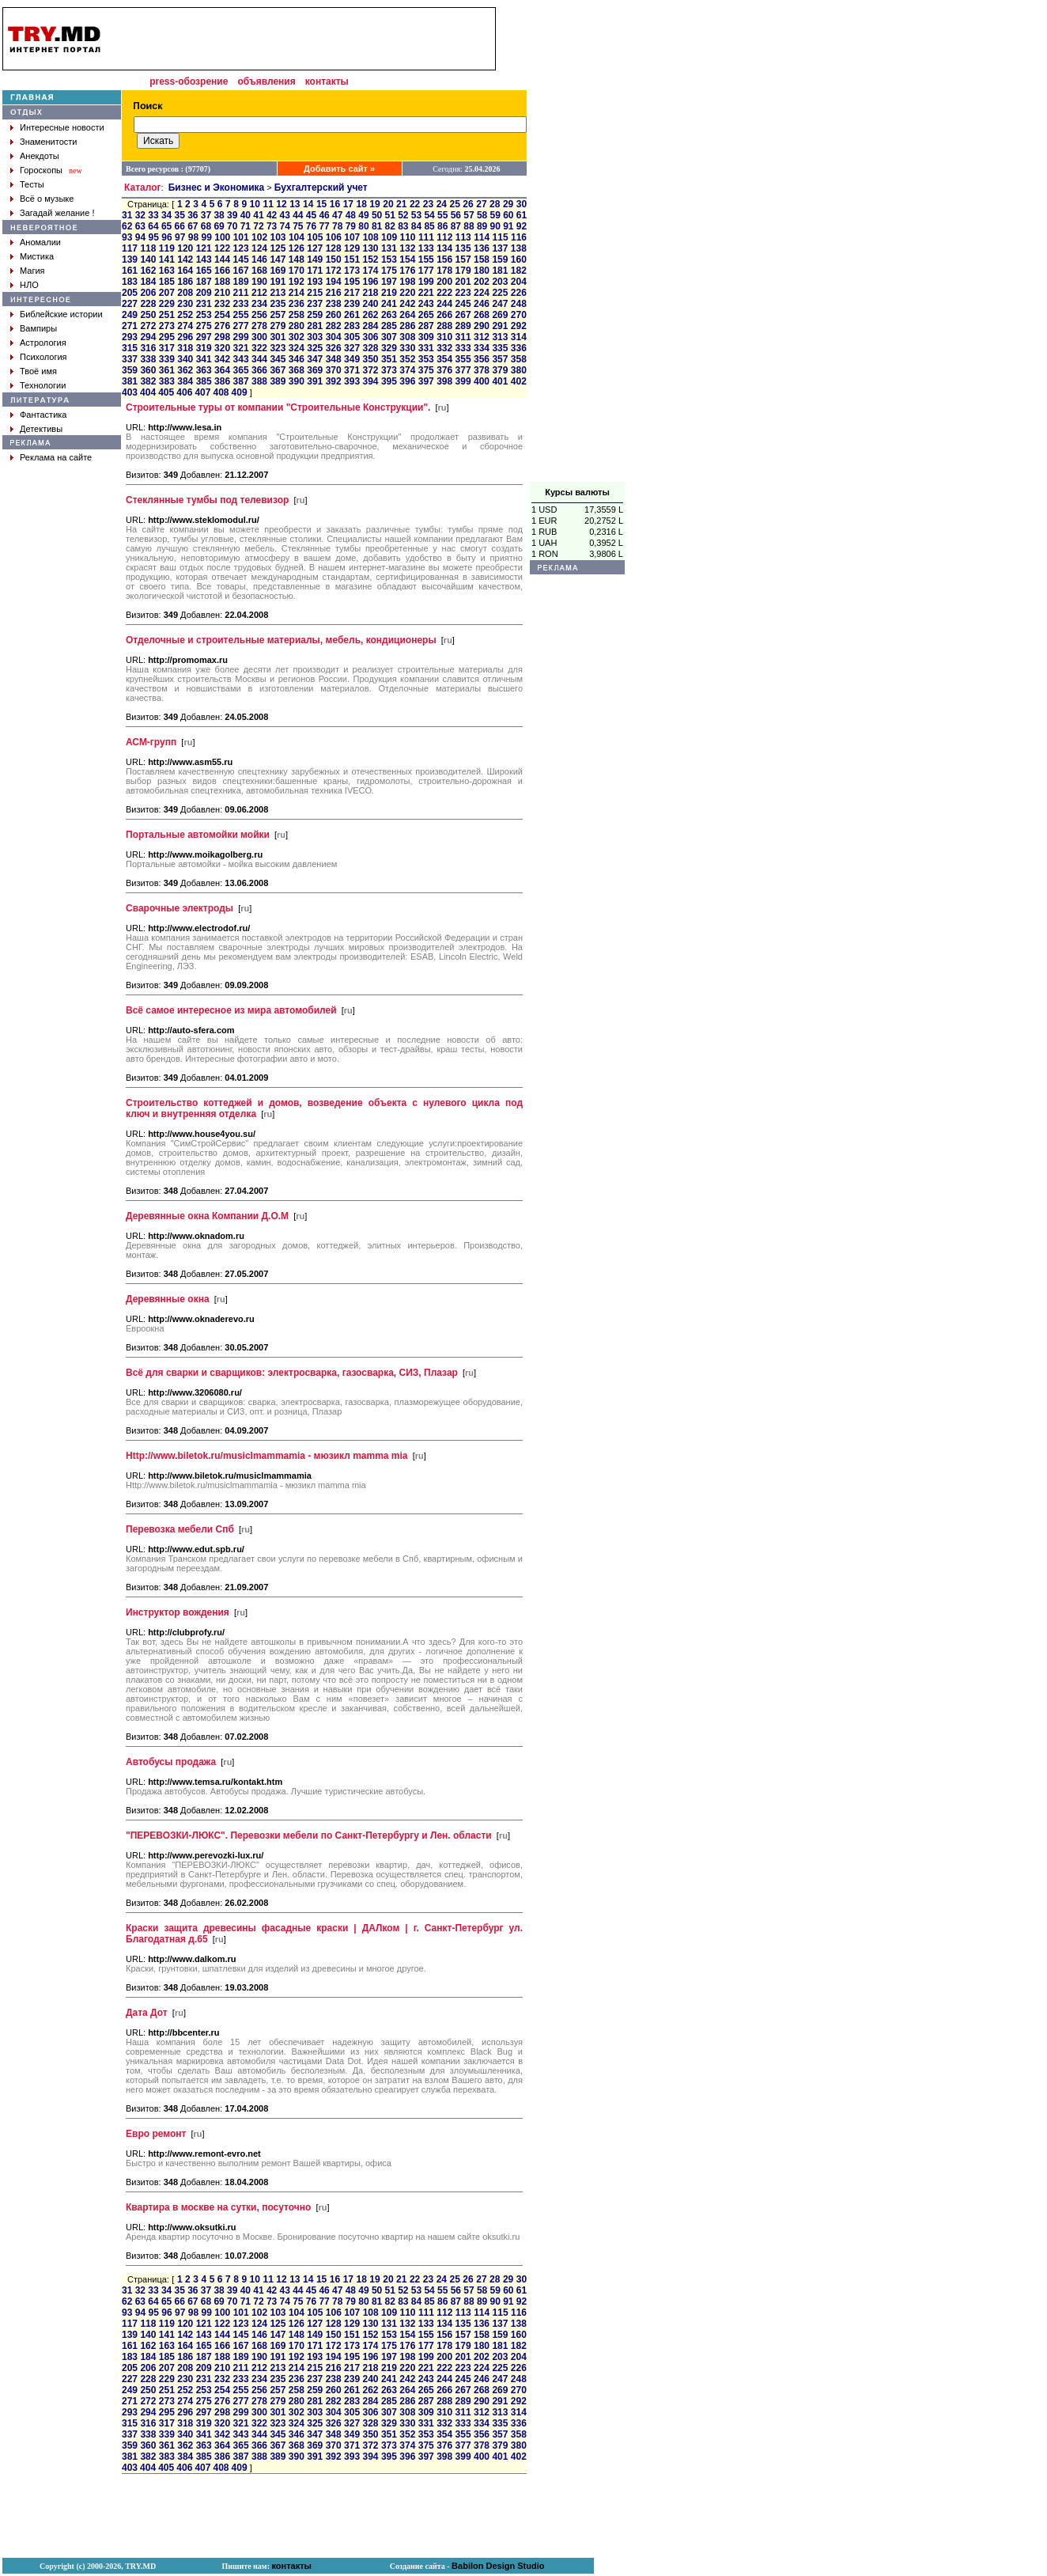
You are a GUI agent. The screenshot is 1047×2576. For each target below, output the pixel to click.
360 (148, 370)
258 (296, 314)
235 (277, 303)
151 (352, 259)
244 (444, 303)
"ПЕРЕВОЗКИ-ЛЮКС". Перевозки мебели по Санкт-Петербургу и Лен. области (309, 1835)
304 (334, 337)
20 (388, 204)
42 (271, 215)
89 (482, 226)
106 (334, 237)
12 (281, 204)
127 (315, 248)
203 (500, 281)
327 (352, 348)
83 (403, 226)
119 (167, 248)
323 (277, 348)
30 (521, 204)
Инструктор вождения (177, 1612)
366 (259, 370)
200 (444, 281)
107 (352, 237)
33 (153, 215)
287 (426, 325)
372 (370, 370)
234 (259, 303)
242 (407, 303)
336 (519, 348)
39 (232, 215)
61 (521, 215)
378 (481, 370)
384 (185, 381)
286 (407, 325)
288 (444, 325)
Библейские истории (61, 314)
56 (456, 215)
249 (130, 314)
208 (185, 292)
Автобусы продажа (171, 1761)
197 (389, 281)
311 (463, 337)
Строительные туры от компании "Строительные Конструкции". (278, 407)
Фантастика (43, 414)
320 (222, 348)
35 (180, 215)
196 (370, 281)
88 (468, 226)
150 (334, 259)
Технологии (43, 385)
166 (222, 270)
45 (311, 215)
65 (166, 226)
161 (130, 270)
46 (324, 215)
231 (204, 303)
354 (444, 359)
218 (370, 292)
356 (481, 359)
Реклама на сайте (56, 457)
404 (148, 392)
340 (185, 359)
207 (167, 292)
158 (481, 259)
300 (259, 337)
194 (334, 281)
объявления (266, 81)
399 (463, 381)
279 (277, 325)
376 (444, 370)
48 (351, 215)
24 (442, 204)
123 (241, 248)
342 (222, 359)
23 (428, 204)
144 (222, 259)
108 (371, 237)
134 (444, 248)
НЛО (29, 285)
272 (148, 325)
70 (232, 226)
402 (519, 381)
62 (127, 226)
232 (222, 303)
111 (426, 237)
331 (426, 348)
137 (500, 248)
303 (315, 337)
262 (370, 314)
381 (130, 381)
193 (315, 281)
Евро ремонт (156, 2133)
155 (426, 259)
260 (334, 314)
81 (377, 226)
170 (296, 270)
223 (463, 292)
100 (222, 237)
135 (463, 248)
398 (444, 381)
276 (222, 325)
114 (481, 237)
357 (500, 359)
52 (403, 215)
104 (296, 237)
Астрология (43, 342)
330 (407, 348)
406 (184, 392)
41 (258, 215)
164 (185, 270)
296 (185, 337)
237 (315, 303)
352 (407, 359)
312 (481, 337)
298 (222, 337)
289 (463, 325)
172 (334, 270)
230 (185, 303)
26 (468, 204)
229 (167, 303)
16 (335, 204)
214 (296, 292)
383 (167, 381)
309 (426, 337)
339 (167, 359)
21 (401, 204)
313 (500, 337)
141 (167, 259)
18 (361, 204)
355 (463, 359)
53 (416, 215)
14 (308, 204)
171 (315, 270)
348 (334, 359)
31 (127, 215)
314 (519, 337)
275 (204, 325)
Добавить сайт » (339, 168)
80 (363, 226)
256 (259, 314)
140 (148, 259)
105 (315, 237)
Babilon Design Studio (498, 2565)
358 (519, 359)
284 (370, 325)
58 (482, 215)
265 (426, 314)
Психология (43, 357)
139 (130, 259)
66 (180, 226)
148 (296, 259)
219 (389, 292)
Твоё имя (38, 371)
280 (296, 325)
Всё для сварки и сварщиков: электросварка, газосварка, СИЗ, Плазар (292, 1372)
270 (519, 314)
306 (370, 337)
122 (222, 248)
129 (352, 248)
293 (130, 337)
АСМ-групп (151, 742)
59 (495, 215)
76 (311, 226)
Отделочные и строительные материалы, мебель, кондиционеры (281, 640)
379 (500, 370)
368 (296, 370)
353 (426, 359)
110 (407, 237)
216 (334, 292)
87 (456, 226)
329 (389, 348)
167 (241, 270)
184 (148, 281)
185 (167, 281)
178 (444, 270)
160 (519, 259)
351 (389, 359)
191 (277, 281)
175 (389, 270)
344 (259, 359)
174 (370, 270)
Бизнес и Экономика (216, 187)
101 (241, 237)
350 (370, 359)
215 (315, 292)
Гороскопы (41, 170)
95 (154, 237)
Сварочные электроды (179, 908)
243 (426, 303)
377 (463, 370)
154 (407, 259)
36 (192, 215)
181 (500, 270)
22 (415, 204)
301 (277, 337)
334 (481, 348)
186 (185, 281)
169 (277, 270)
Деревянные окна (168, 1299)
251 (167, 314)
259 (315, 314)
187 (204, 281)
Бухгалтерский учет (321, 187)
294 (148, 337)
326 (334, 348)
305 (352, 337)
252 (185, 314)
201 (463, 281)
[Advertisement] (577, 244)
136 (481, 248)
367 (277, 370)
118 (148, 248)
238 (334, 303)
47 (337, 215)
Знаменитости (48, 141)
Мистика (37, 256)
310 (444, 337)
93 (127, 237)
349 (352, 359)
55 (442, 215)
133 (426, 248)
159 (500, 259)
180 (481, 270)
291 (500, 325)
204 (519, 281)
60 (508, 215)
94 (140, 237)
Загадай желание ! (57, 213)
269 (500, 314)
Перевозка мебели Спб (180, 1529)
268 (481, 314)
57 (468, 215)
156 (444, 259)
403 (130, 392)
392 (334, 381)
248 (519, 303)
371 (352, 370)
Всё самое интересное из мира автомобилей (231, 1010)
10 (255, 204)
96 (166, 237)
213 (277, 292)
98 (193, 237)
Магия (32, 270)
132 (407, 248)
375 (426, 370)
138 (519, 248)
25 (455, 204)
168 (259, 270)
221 (426, 292)
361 (167, 370)
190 (259, 281)
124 (259, 248)
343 (241, 359)
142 (185, 259)
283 (352, 325)
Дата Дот (147, 2012)
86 (442, 226)
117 (130, 248)
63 (140, 226)
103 (278, 237)
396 (407, 381)
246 (481, 303)
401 (500, 381)
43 (285, 215)
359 (130, 370)
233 (241, 303)
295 (167, 337)
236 (296, 303)
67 (192, 226)
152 (370, 259)
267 (463, 314)
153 (389, 259)
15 (321, 204)
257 (277, 314)
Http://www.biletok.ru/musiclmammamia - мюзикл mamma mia (267, 1455)
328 (370, 348)
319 (204, 348)
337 (130, 359)
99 (207, 237)
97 (180, 237)
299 (241, 337)
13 (294, 204)
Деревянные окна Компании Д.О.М (207, 1216)
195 (352, 281)
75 (298, 226)
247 (500, 303)
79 (351, 226)
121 (204, 248)
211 (241, 292)
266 (444, 314)
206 (148, 292)
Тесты (32, 184)
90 (495, 226)
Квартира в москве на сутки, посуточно (218, 2207)
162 (148, 270)
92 (521, 226)
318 (185, 348)
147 (277, 259)
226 (519, 292)
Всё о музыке (47, 198)
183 (130, 281)
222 (444, 292)
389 (277, 381)
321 (241, 348)
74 (285, 226)
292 (519, 325)
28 (494, 204)
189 (241, 281)
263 (389, 314)
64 (153, 226)
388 (259, 381)
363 (204, 370)
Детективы (41, 429)
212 (259, 292)
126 (296, 248)
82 (390, 226)
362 (185, 370)
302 (296, 337)
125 (277, 248)
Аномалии (40, 242)
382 (148, 381)
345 (277, 359)
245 (463, 303)
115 (500, 237)
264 (407, 314)
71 (245, 226)
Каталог (142, 187)
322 (259, 348)
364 (222, 370)
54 (429, 215)
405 (166, 392)
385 (204, 381)
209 (204, 292)
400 (481, 381)
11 (268, 204)
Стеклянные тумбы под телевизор (207, 500)
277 (241, 325)
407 (202, 392)
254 (222, 314)
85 (429, 226)
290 (481, 325)
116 (519, 237)
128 (334, 248)
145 (241, 259)
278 (259, 325)
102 (259, 237)
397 (426, 381)
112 (444, 237)
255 (241, 314)
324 (296, 348)
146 (259, 259)
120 (185, 248)
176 (407, 270)
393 (352, 381)
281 (315, 325)
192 (296, 281)
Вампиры (38, 328)
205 (130, 292)
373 (389, 370)
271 (130, 325)
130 (370, 248)
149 (315, 259)
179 (463, 270)
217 (352, 292)
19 (374, 204)
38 (219, 215)
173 (352, 270)
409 (240, 392)
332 (444, 348)
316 (148, 348)
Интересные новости (62, 127)
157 (463, 259)
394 (370, 381)
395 (389, 381)
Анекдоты (39, 156)
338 (148, 359)
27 (481, 204)
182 (519, 270)
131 (389, 248)
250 (148, 314)
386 (222, 381)
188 (222, 281)
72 (258, 226)
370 (334, 370)
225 (500, 292)
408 (221, 392)
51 (390, 215)
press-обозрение (188, 81)
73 (271, 226)
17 (348, 204)
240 (370, 303)
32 (140, 215)
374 (407, 370)
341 (204, 359)
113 (463, 237)
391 (315, 381)
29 (508, 204)
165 (204, 270)
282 (334, 325)
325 (315, 348)
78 (337, 226)
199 (426, 281)
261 (352, 314)
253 (204, 314)
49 (363, 215)
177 (426, 270)
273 (167, 325)
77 (324, 226)
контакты (327, 81)
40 (245, 215)
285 (389, 325)
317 (167, 348)
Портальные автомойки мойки (198, 834)
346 (296, 359)
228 (148, 303)
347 (315, 359)
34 (166, 215)
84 (416, 226)
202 (481, 281)
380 (519, 370)
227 (130, 303)
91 (508, 226)
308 (407, 337)
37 (206, 215)
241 (389, 303)
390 (296, 381)
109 (389, 237)
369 (315, 370)
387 (241, 381)
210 (222, 292)
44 (298, 215)
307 (389, 337)
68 (206, 226)
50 (377, 215)
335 (500, 348)
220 (407, 292)
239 (352, 303)
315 (130, 348)
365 (241, 370)
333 (463, 348)
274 (185, 325)
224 (481, 292)
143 (204, 259)
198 (407, 281)
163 (167, 270)
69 (219, 226)
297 (204, 337)
